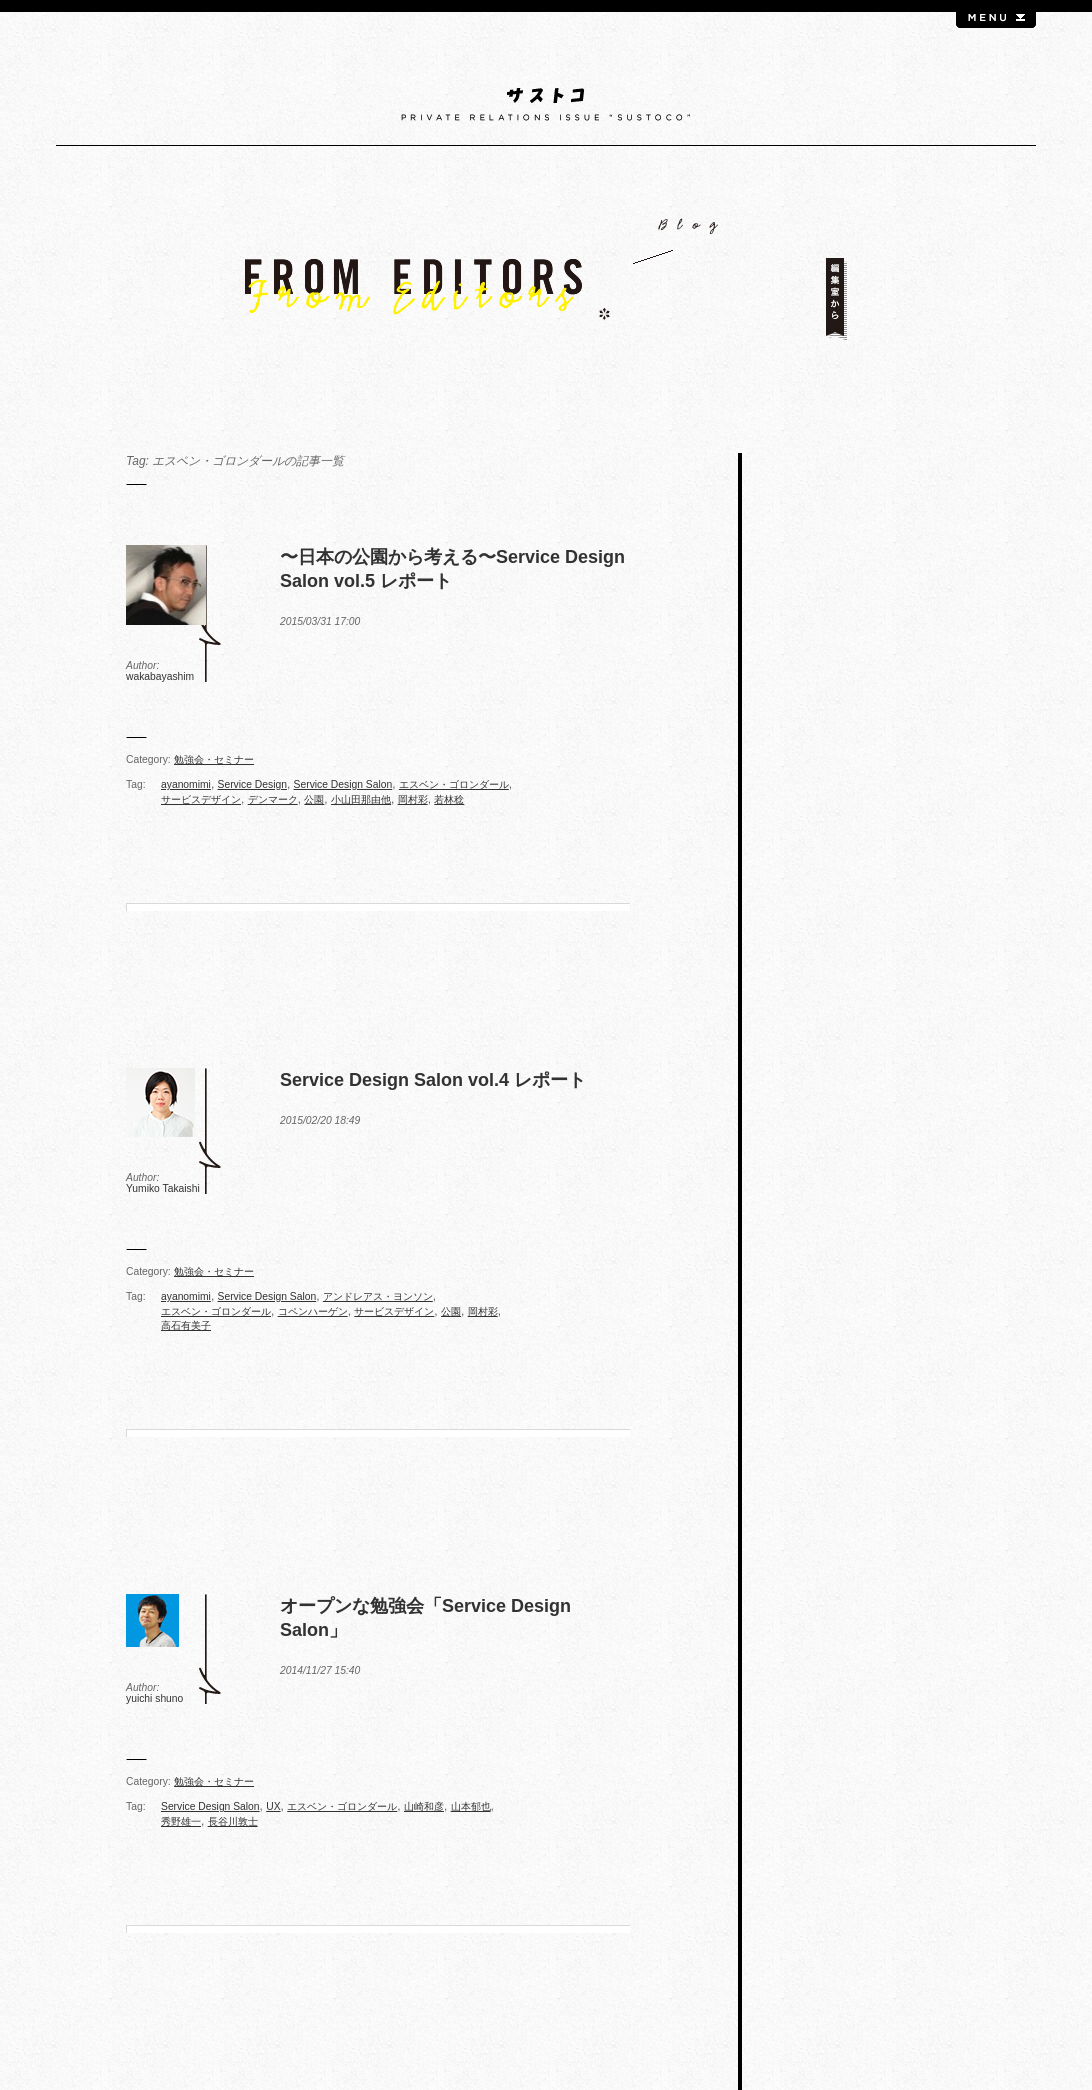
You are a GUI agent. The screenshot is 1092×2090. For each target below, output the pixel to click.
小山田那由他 (361, 799)
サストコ (546, 104)
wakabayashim (160, 676)
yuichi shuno (154, 1698)
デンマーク (273, 799)
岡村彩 (413, 799)
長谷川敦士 (233, 1821)
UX (273, 1806)
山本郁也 (471, 1806)
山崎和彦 (424, 1806)
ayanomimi (186, 784)
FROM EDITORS (546, 279)
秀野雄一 (181, 1821)
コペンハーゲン (313, 1311)
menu (996, 20)
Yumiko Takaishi (163, 1188)
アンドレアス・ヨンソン (378, 1296)
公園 (314, 799)
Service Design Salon (343, 784)
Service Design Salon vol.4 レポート (433, 1080)
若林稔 (449, 799)
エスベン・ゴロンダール (454, 784)
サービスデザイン (201, 799)
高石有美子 (186, 1325)
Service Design (252, 784)
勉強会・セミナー (214, 759)
